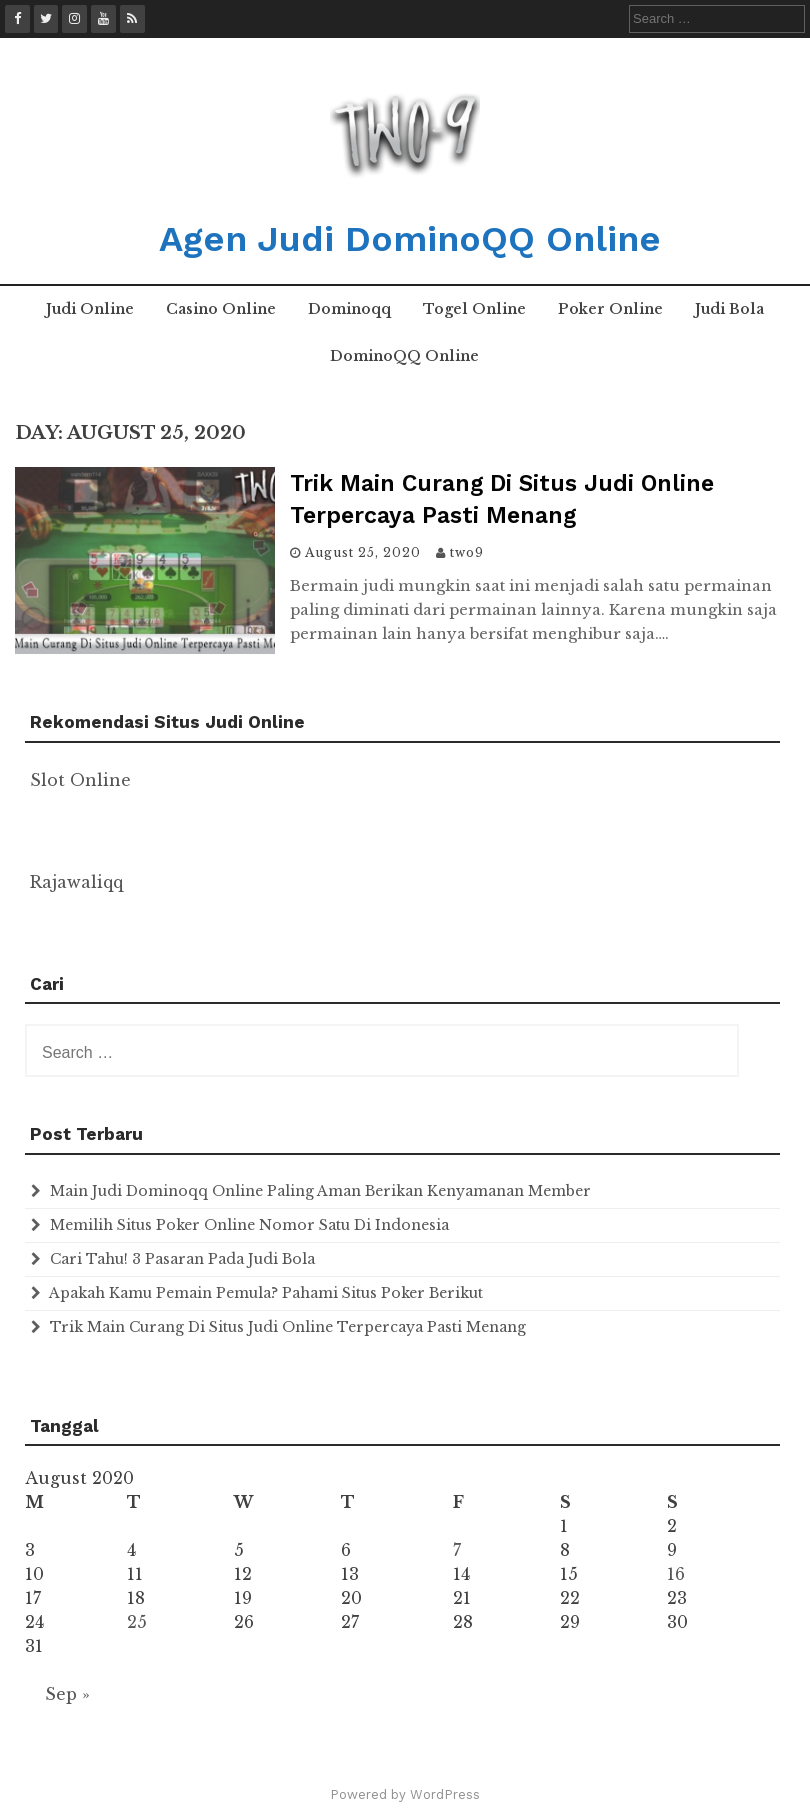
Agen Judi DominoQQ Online (410, 239)
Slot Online (80, 780)
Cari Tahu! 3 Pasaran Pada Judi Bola (182, 1259)
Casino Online (221, 309)
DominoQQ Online (404, 356)
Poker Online (610, 309)
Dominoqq (349, 309)
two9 (467, 552)
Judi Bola (729, 309)
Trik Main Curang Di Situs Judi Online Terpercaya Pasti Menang (288, 1327)
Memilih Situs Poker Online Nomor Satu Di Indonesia (249, 1225)
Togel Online (474, 309)
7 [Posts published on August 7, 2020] (457, 1550)
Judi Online (90, 309)
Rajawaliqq (76, 882)
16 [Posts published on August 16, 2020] (676, 1574)
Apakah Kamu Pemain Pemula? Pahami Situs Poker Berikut (266, 1293)
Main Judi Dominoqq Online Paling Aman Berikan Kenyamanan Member (320, 1191)
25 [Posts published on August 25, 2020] (137, 1622)
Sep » (67, 1694)
